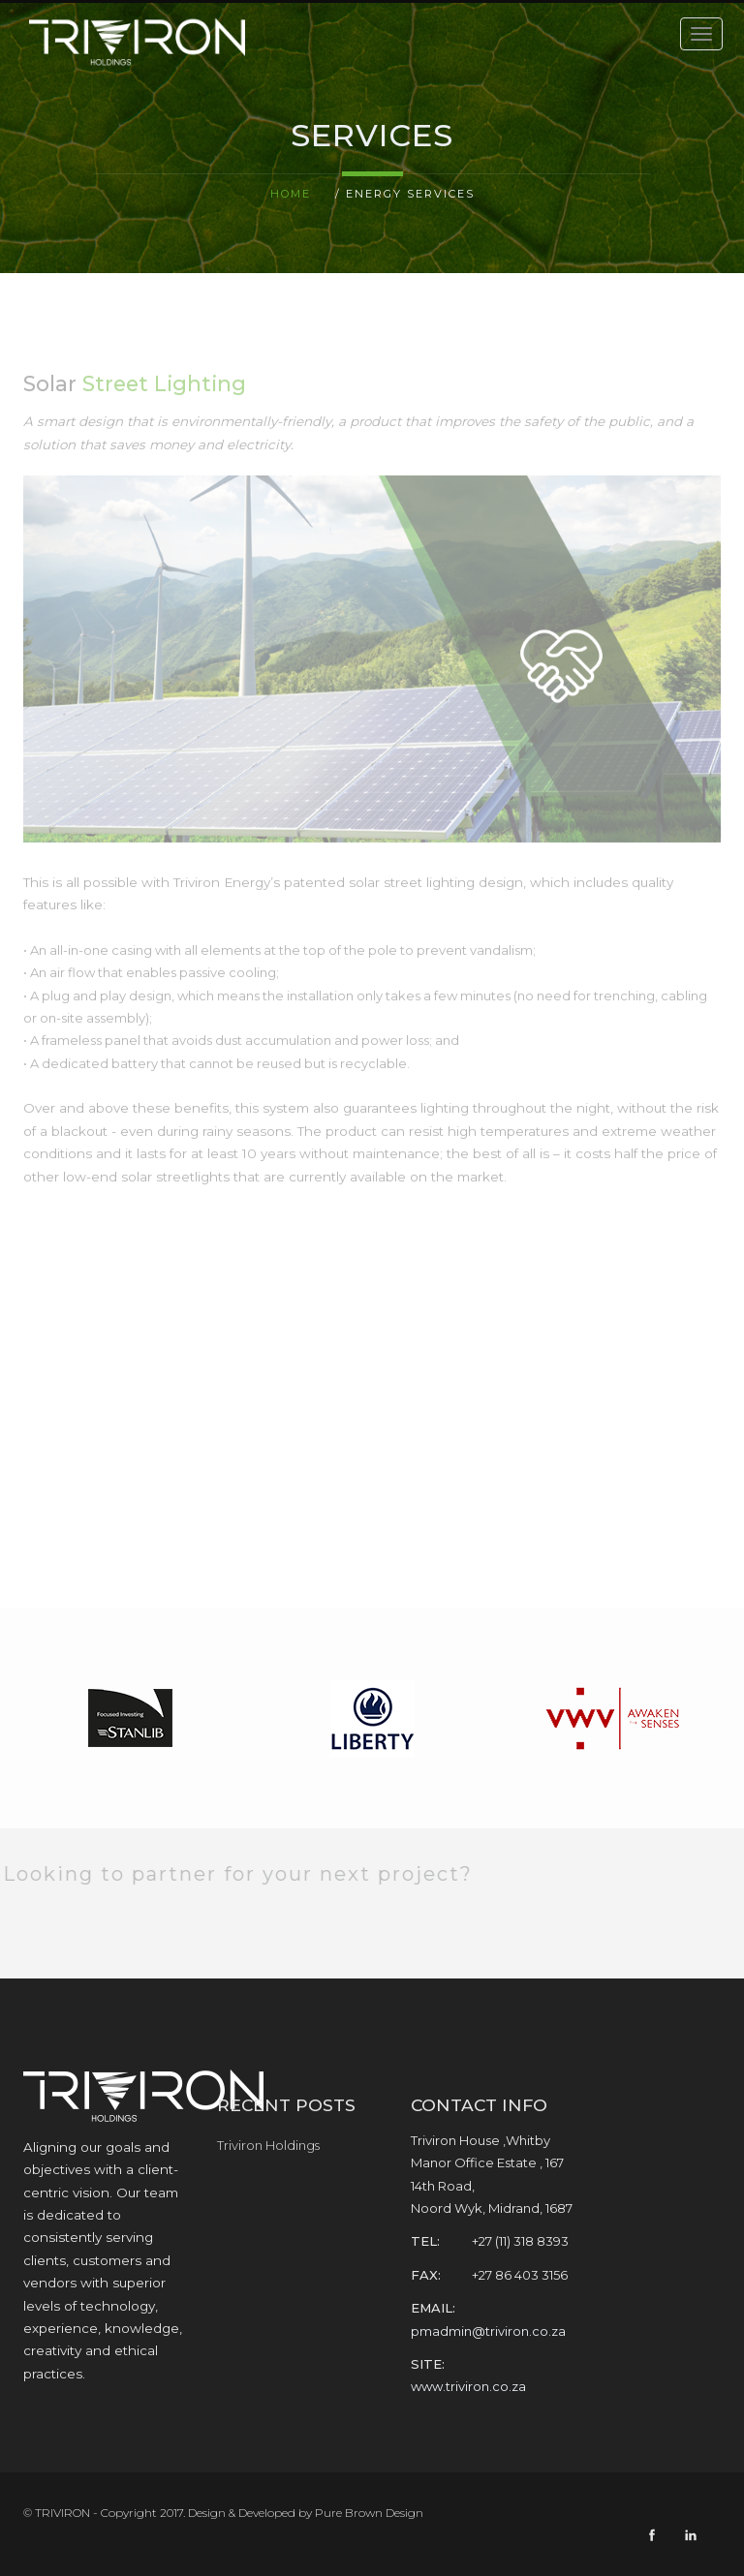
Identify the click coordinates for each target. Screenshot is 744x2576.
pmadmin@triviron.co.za (488, 2331)
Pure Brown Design (369, 2512)
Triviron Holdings (268, 2145)
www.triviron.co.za (468, 2386)
